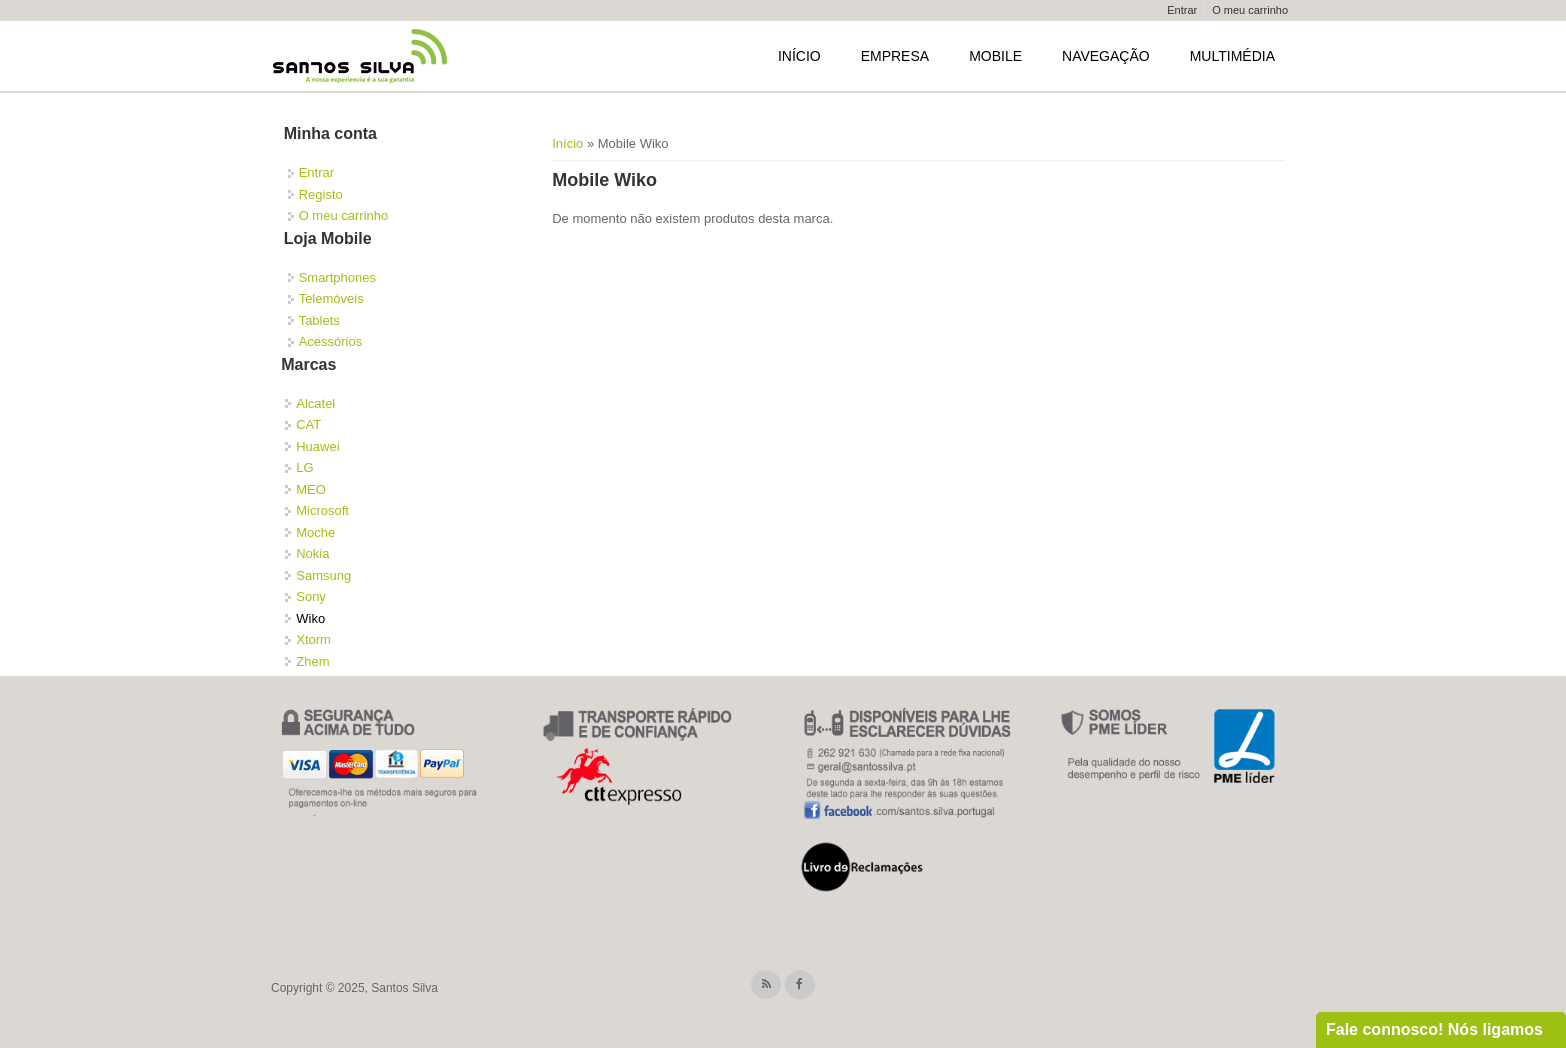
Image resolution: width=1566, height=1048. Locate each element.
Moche (315, 532)
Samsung (323, 575)
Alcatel (315, 403)
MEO (311, 489)
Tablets (319, 320)
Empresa (895, 56)
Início (799, 56)
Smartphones (337, 277)
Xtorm (313, 639)
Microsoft (322, 510)
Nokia (312, 553)
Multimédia (1232, 56)
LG (304, 467)
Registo (321, 194)
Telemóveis (331, 298)
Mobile (995, 56)
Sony (311, 596)
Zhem (312, 661)
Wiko (310, 618)
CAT (308, 424)
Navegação (1106, 56)
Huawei (317, 446)
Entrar (1182, 10)
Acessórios (331, 341)
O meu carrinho (1250, 10)
